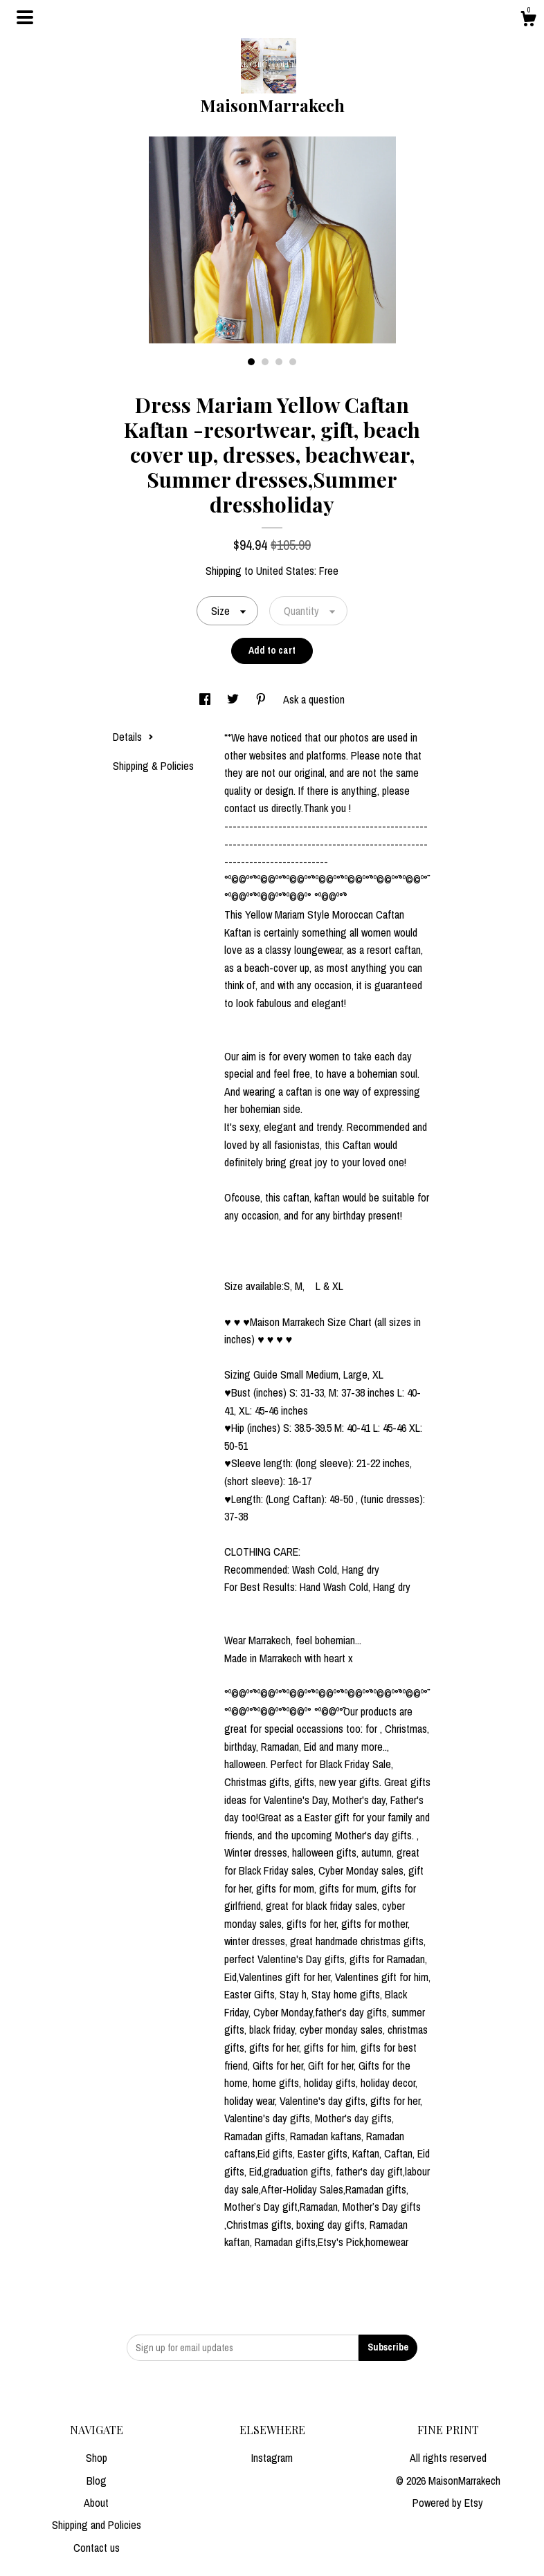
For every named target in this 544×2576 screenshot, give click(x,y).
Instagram (272, 2457)
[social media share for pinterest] (262, 699)
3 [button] (278, 361)
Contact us (96, 2547)
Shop (96, 2457)
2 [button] (265, 361)
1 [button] (251, 361)
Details (133, 736)
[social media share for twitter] (234, 699)
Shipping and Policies (96, 2524)
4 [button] (292, 361)
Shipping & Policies (153, 765)
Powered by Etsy (447, 2502)
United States (285, 570)
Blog (97, 2480)
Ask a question (314, 699)
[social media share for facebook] (206, 699)
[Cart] (528, 20)
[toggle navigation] (25, 17)
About (96, 2502)
